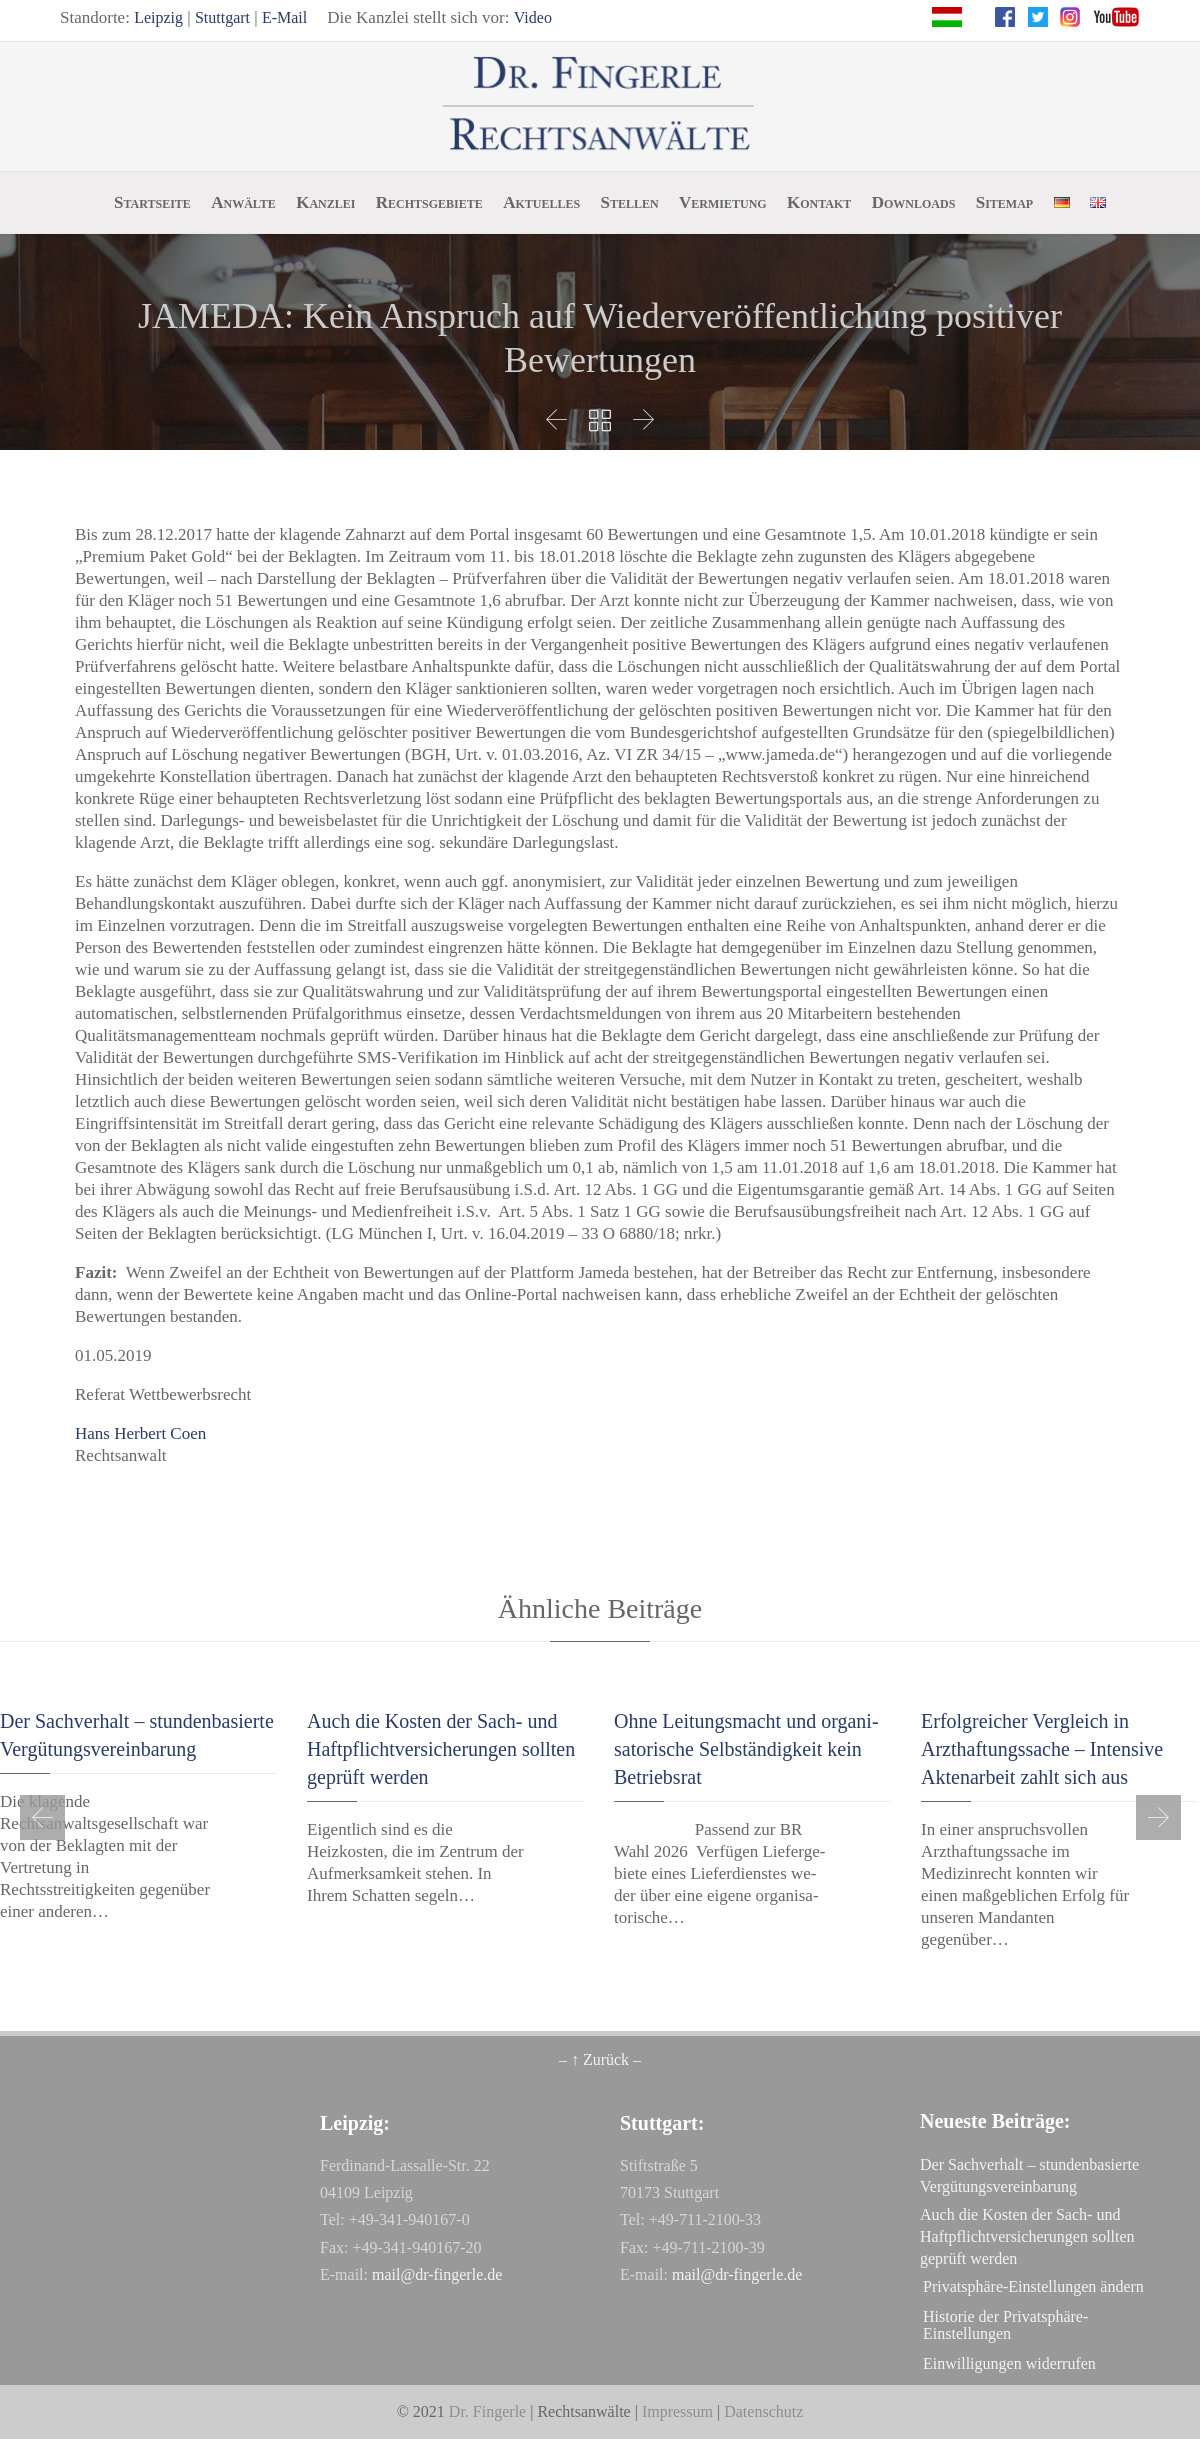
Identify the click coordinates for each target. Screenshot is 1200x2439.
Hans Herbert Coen (140, 1433)
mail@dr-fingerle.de (437, 2274)
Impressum (677, 2411)
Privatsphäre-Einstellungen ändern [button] (1033, 2286)
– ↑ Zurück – (600, 2059)
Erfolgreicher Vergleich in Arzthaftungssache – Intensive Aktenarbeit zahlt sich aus (1042, 1749)
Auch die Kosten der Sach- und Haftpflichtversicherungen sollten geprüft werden (441, 1749)
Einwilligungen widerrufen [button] (1009, 2363)
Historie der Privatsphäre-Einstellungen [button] (1005, 2325)
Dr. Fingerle (487, 2411)
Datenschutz (763, 2411)
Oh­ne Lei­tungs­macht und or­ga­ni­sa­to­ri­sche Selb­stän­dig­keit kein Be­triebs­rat (746, 1749)
